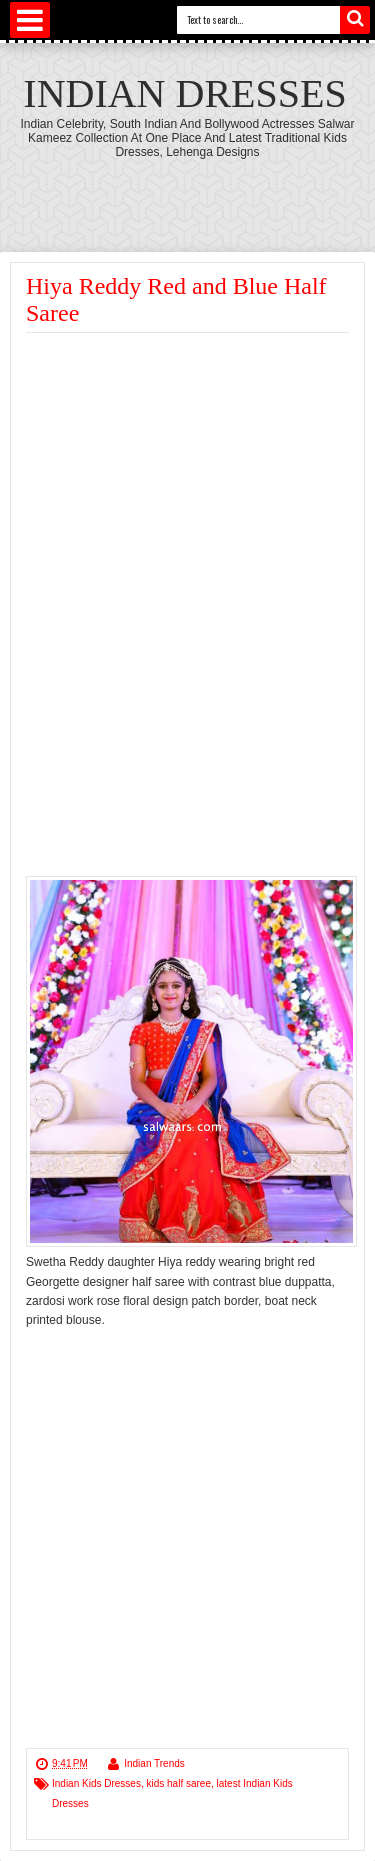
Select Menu (30, 20)
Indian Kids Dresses (96, 1783)
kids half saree (179, 1783)
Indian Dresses (184, 93)
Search (355, 20)
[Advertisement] (194, 483)
